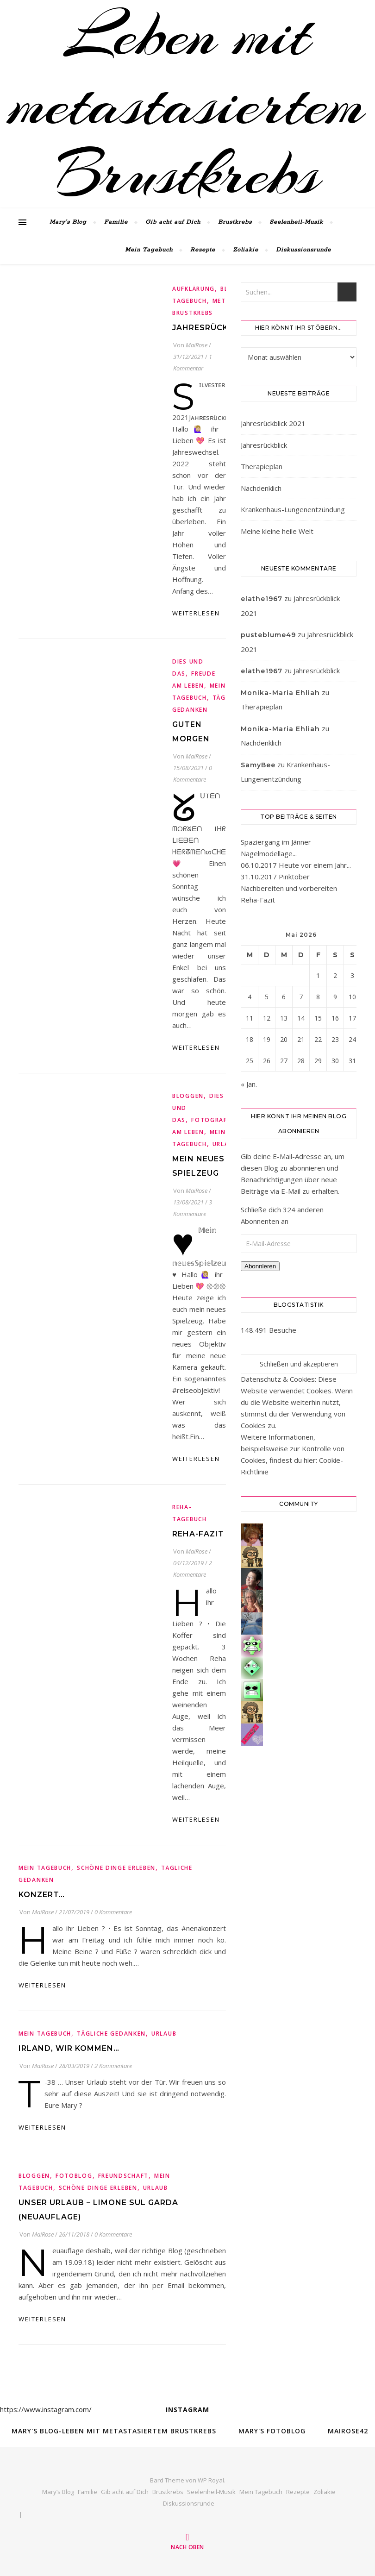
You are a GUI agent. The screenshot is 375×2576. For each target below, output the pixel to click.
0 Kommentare (113, 1912)
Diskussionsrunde (303, 249)
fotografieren (218, 1120)
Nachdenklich (261, 488)
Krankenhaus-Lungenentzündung (293, 509)
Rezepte (202, 249)
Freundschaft (123, 2176)
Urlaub (225, 1144)
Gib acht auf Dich (172, 222)
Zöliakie (245, 249)
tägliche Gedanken (111, 2033)
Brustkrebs (235, 222)
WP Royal (211, 2480)
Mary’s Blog (68, 222)
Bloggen (188, 1096)
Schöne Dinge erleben (116, 1868)
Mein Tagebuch (149, 249)
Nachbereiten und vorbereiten (289, 888)
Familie (116, 222)
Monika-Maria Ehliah (280, 693)
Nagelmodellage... (269, 853)
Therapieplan (261, 466)
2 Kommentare (113, 2066)
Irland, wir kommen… (69, 2048)
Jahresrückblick (213, 327)
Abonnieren (260, 1266)
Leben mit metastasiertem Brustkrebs (187, 104)
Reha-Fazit (198, 1533)
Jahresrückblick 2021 (273, 423)
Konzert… (42, 1894)
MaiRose (196, 345)
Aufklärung (193, 289)
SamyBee (258, 765)
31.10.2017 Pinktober (275, 876)
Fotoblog (74, 2176)
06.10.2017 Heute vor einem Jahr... (296, 865)
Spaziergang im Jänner (276, 841)
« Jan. (249, 1084)
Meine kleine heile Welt (277, 531)
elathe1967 (261, 599)
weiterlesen (196, 613)
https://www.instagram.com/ (46, 2409)
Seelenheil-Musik (296, 222)
